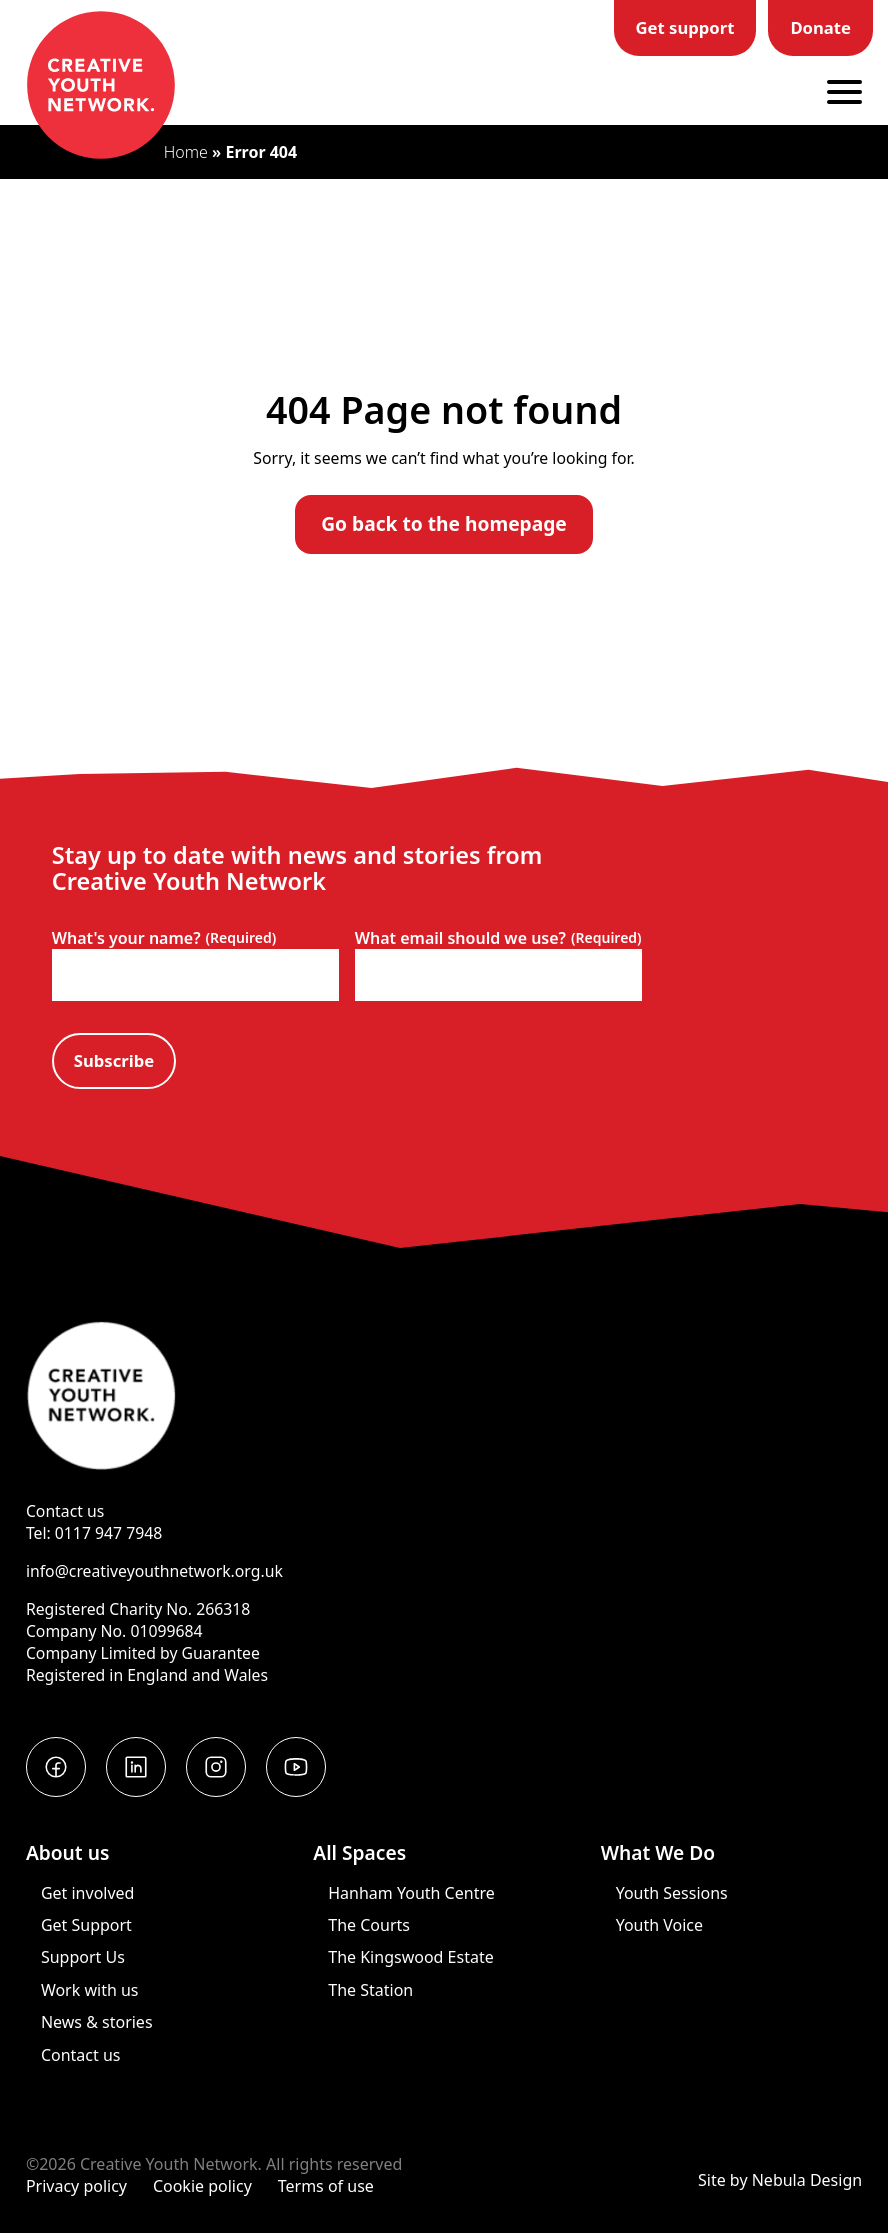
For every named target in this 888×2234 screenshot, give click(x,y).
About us (67, 1852)
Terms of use (326, 2186)
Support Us (83, 1957)
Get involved (88, 1893)
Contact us (65, 1511)
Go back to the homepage (444, 523)
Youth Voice (659, 1925)
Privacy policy (76, 2186)
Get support (685, 27)
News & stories (97, 2022)
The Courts (369, 1925)
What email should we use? (498, 938)
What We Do (658, 1852)
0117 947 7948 (108, 1533)
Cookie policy (202, 2186)
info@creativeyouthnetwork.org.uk (154, 1571)
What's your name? (164, 938)
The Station (370, 1990)
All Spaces (359, 1852)
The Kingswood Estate (410, 1957)
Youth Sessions (672, 1893)
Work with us (90, 1990)
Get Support (86, 1925)
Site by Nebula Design (780, 2180)
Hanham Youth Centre (411, 1893)
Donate (820, 27)
